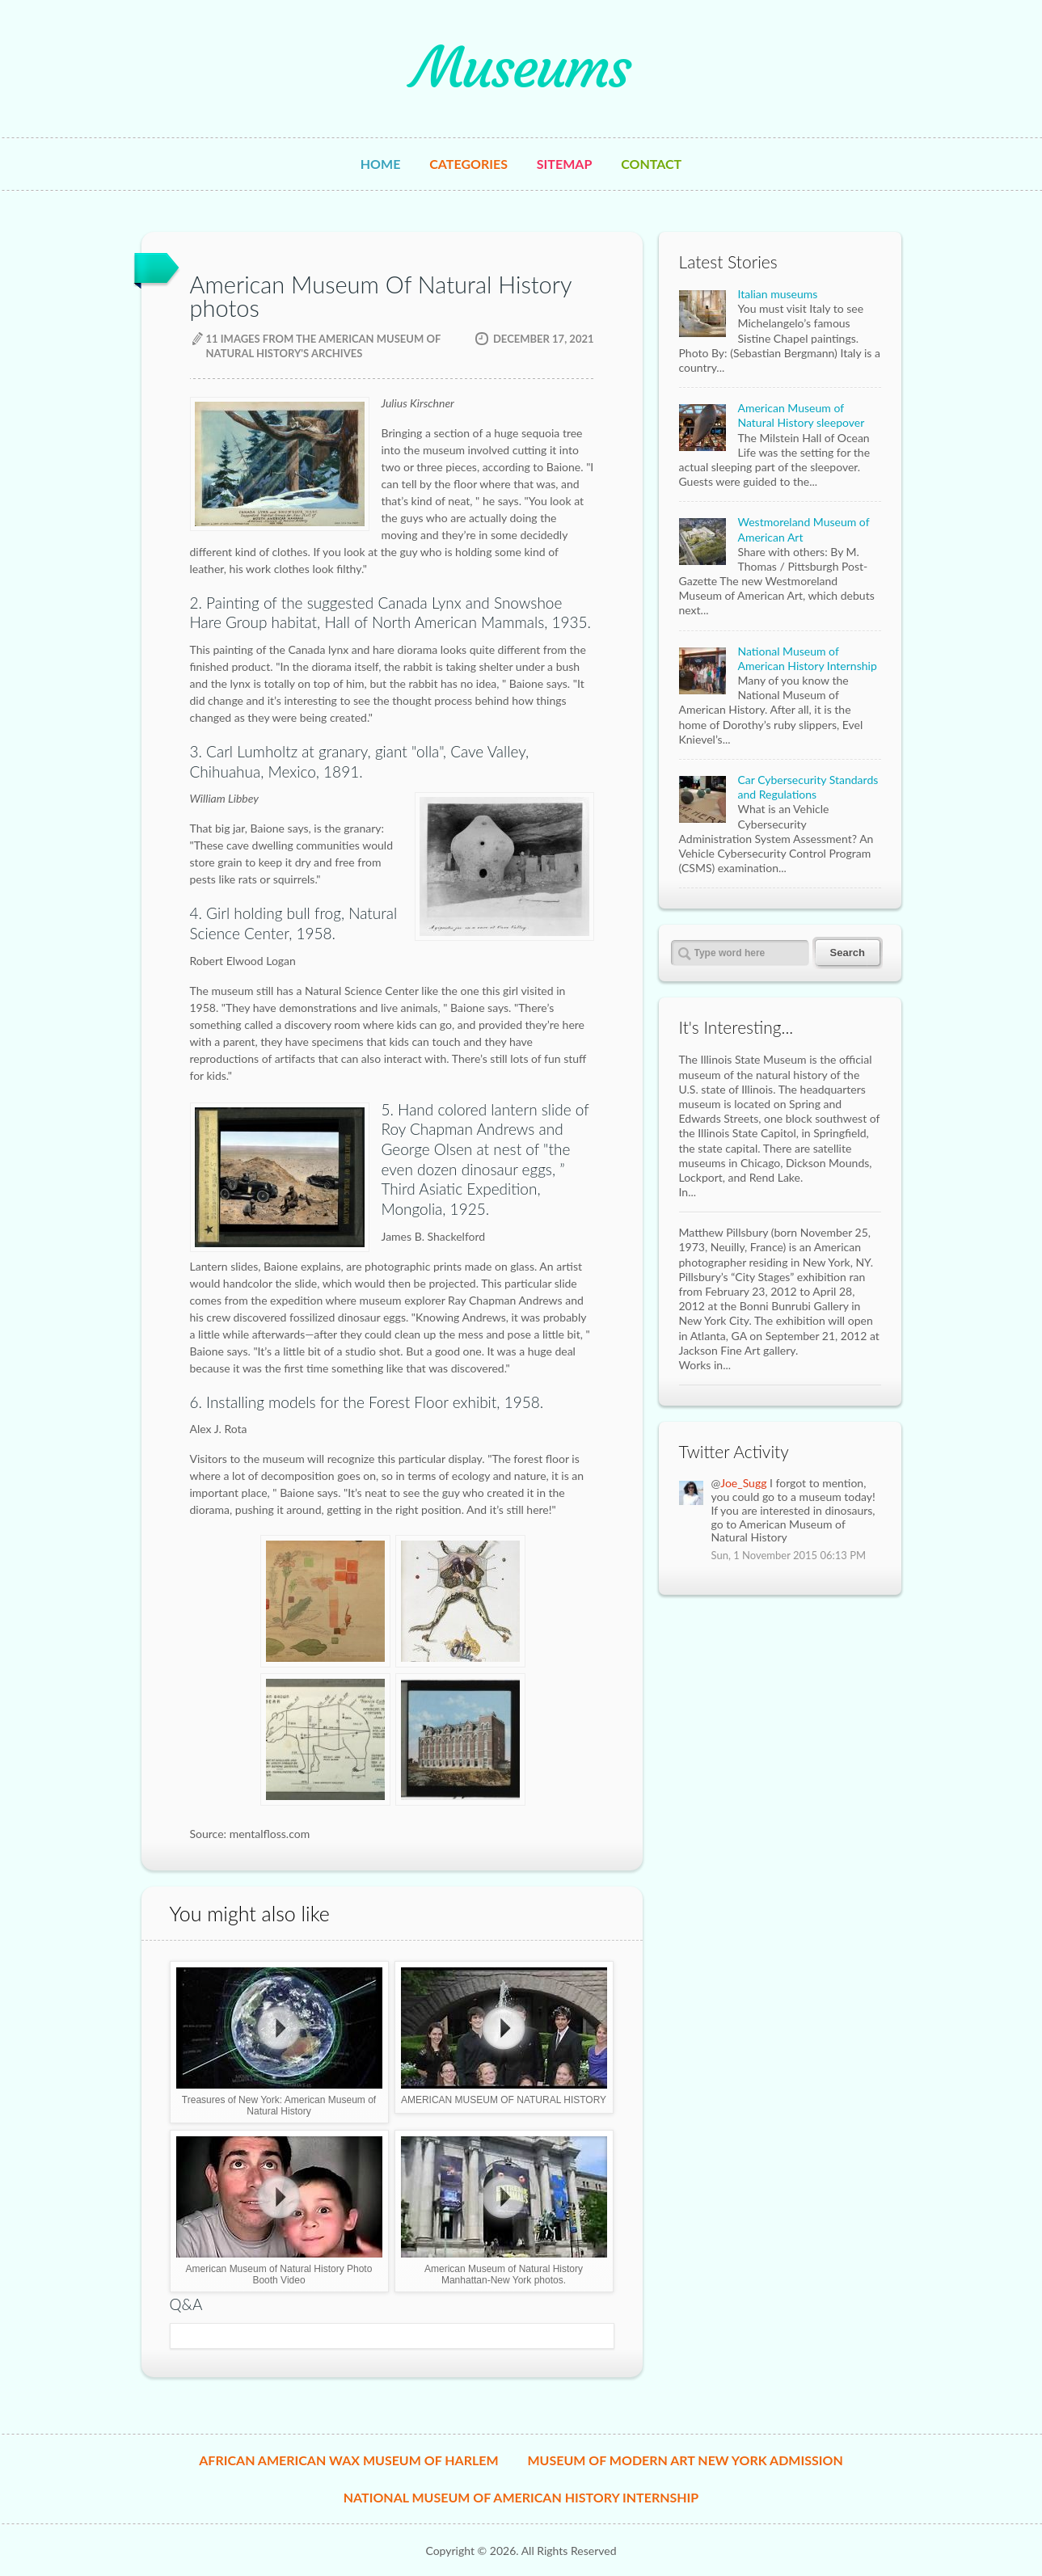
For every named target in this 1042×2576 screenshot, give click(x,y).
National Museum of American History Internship (807, 658)
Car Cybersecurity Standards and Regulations (808, 787)
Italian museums (778, 294)
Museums (521, 68)
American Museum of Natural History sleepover (801, 415)
